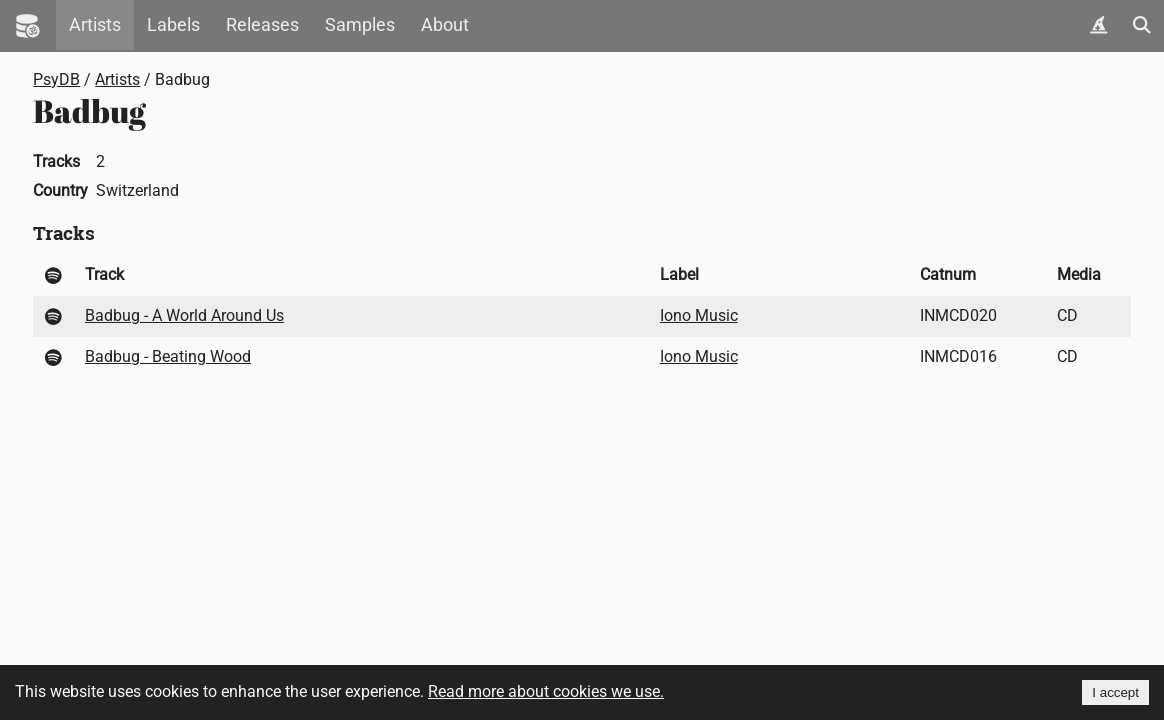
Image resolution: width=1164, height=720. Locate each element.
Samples (360, 25)
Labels (173, 25)
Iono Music (699, 315)
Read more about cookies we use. (546, 691)
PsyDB (56, 79)
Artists (95, 25)
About (445, 25)
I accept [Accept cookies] (1115, 692)
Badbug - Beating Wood (168, 356)
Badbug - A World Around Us (184, 315)
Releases (262, 25)
